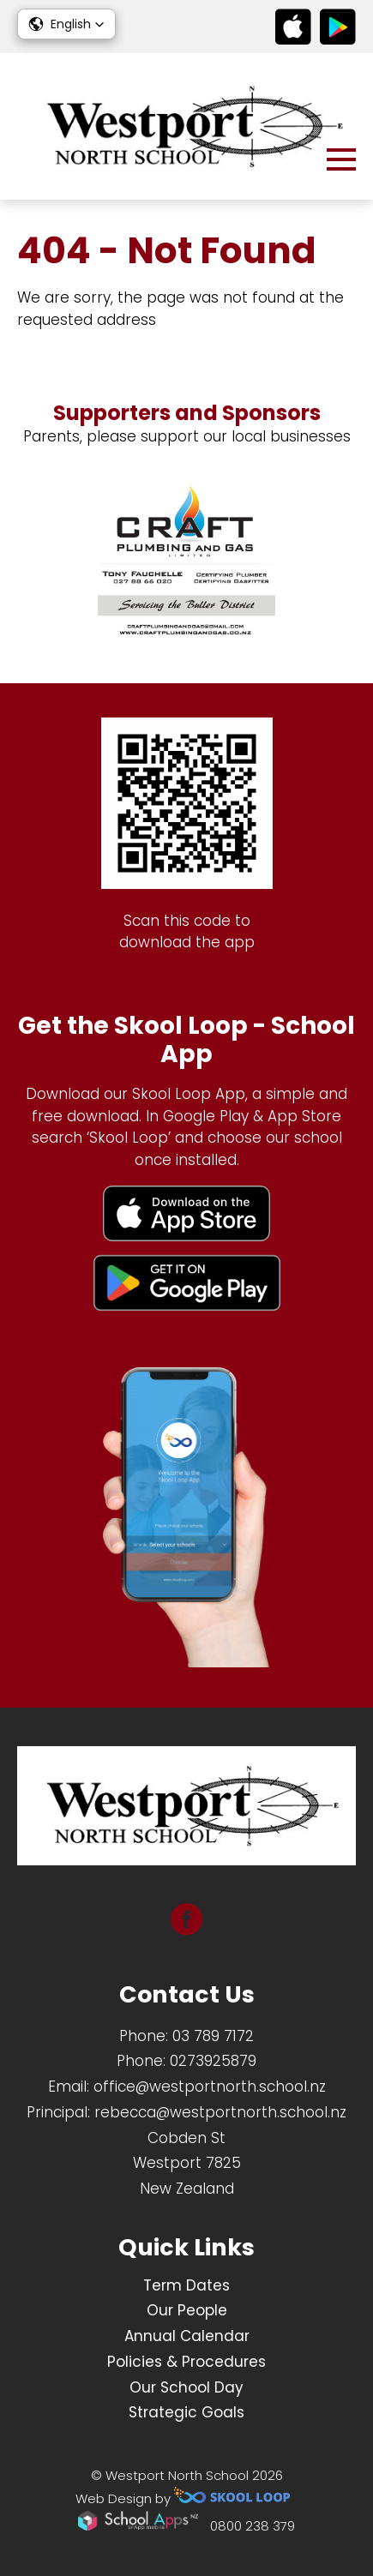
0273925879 (213, 2061)
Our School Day (186, 2387)
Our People (187, 2310)
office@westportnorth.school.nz (209, 2086)
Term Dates (186, 2285)
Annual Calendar (187, 2336)
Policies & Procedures (186, 2361)
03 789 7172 (213, 2036)
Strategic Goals (186, 2412)
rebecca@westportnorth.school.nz (220, 2112)
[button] (66, 24)
